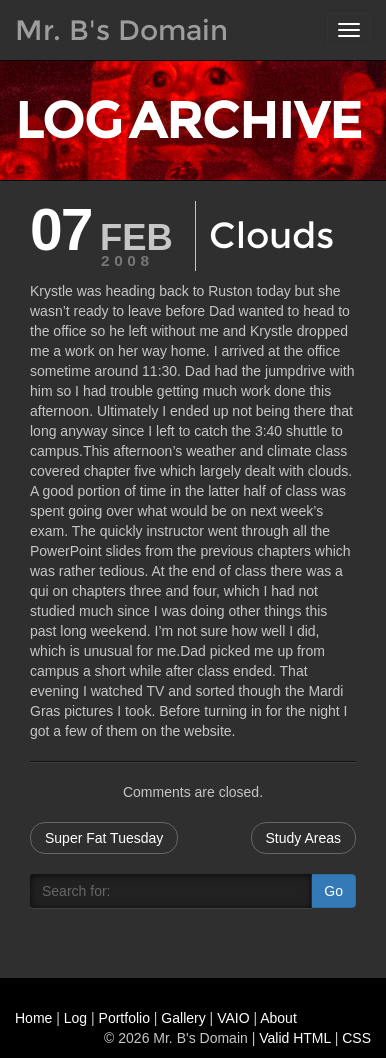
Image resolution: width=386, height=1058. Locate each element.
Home (33, 1018)
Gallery (183, 1018)
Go (333, 891)
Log (75, 1018)
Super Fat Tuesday (104, 838)
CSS (356, 1038)
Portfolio (124, 1018)
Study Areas (304, 838)
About (278, 1018)
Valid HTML (295, 1038)
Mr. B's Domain (121, 30)
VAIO (233, 1018)
